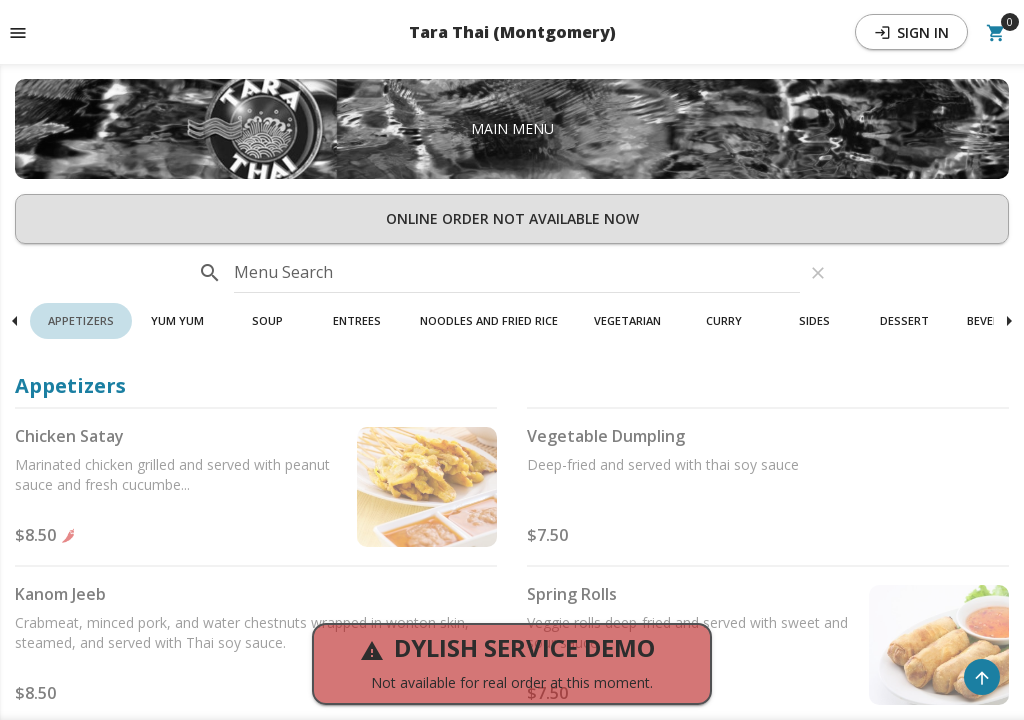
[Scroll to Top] (982, 677)
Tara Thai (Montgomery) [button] (512, 32)
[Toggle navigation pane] (18, 32)
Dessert (904, 320)
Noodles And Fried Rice (489, 320)
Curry (724, 320)
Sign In (911, 32)
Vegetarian (627, 320)
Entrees (357, 320)
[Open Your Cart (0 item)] (996, 32)
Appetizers (81, 320)
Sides (814, 320)
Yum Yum (177, 320)
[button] (81, 321)
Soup (267, 320)
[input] (517, 273)
